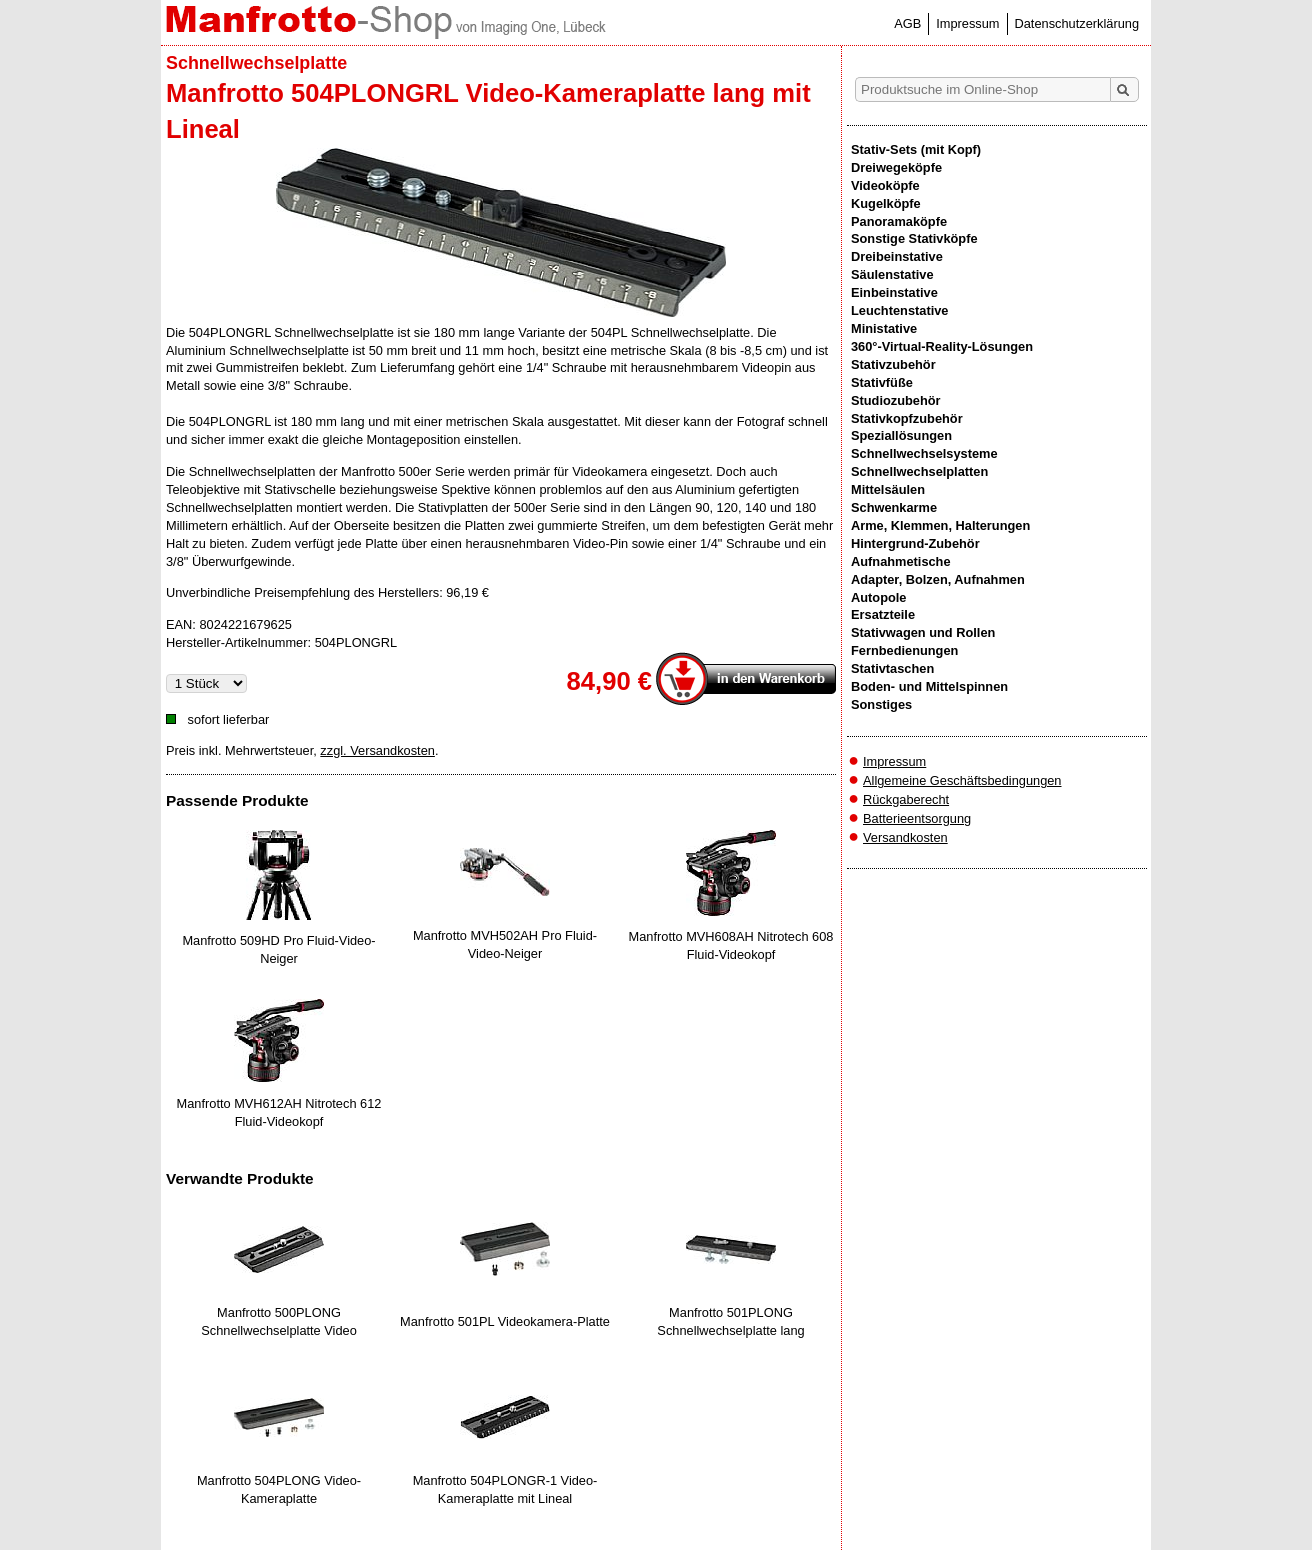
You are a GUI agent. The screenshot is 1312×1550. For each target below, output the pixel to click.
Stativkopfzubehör (907, 418)
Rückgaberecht (906, 799)
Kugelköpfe (886, 203)
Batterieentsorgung (917, 818)
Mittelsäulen (888, 489)
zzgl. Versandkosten (377, 750)
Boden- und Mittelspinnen (929, 686)
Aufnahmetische (901, 561)
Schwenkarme (894, 507)
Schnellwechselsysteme (924, 453)
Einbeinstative (894, 292)
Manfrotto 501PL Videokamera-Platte (505, 1321)
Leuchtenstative (899, 310)
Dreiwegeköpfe (896, 167)
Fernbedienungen (904, 650)
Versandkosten (905, 837)
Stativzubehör (893, 364)
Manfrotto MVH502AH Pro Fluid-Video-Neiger (505, 944)
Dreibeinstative (897, 256)
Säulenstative (892, 274)
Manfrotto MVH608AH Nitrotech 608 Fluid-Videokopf (731, 945)
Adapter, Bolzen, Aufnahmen (938, 579)
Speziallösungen (901, 435)
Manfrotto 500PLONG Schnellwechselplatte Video (279, 1321)
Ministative (884, 328)
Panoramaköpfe (899, 221)
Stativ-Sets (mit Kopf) (916, 149)
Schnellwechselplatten (919, 471)
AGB (907, 23)
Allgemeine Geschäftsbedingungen (962, 780)
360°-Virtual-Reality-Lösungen (942, 346)
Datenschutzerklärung (1077, 23)
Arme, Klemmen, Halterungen (940, 525)
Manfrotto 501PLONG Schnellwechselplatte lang (730, 1321)
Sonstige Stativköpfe (914, 238)
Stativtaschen (892, 668)
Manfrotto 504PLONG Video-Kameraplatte (279, 1489)
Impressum (967, 23)
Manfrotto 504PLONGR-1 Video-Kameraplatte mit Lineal (505, 1489)
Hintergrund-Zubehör (915, 543)
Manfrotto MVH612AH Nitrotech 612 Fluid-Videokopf (279, 1112)
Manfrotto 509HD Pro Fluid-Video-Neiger (278, 949)
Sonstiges (881, 704)
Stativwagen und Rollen (923, 632)
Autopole (878, 597)
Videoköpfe (885, 185)
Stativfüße (882, 382)
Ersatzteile (883, 614)
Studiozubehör (896, 400)
